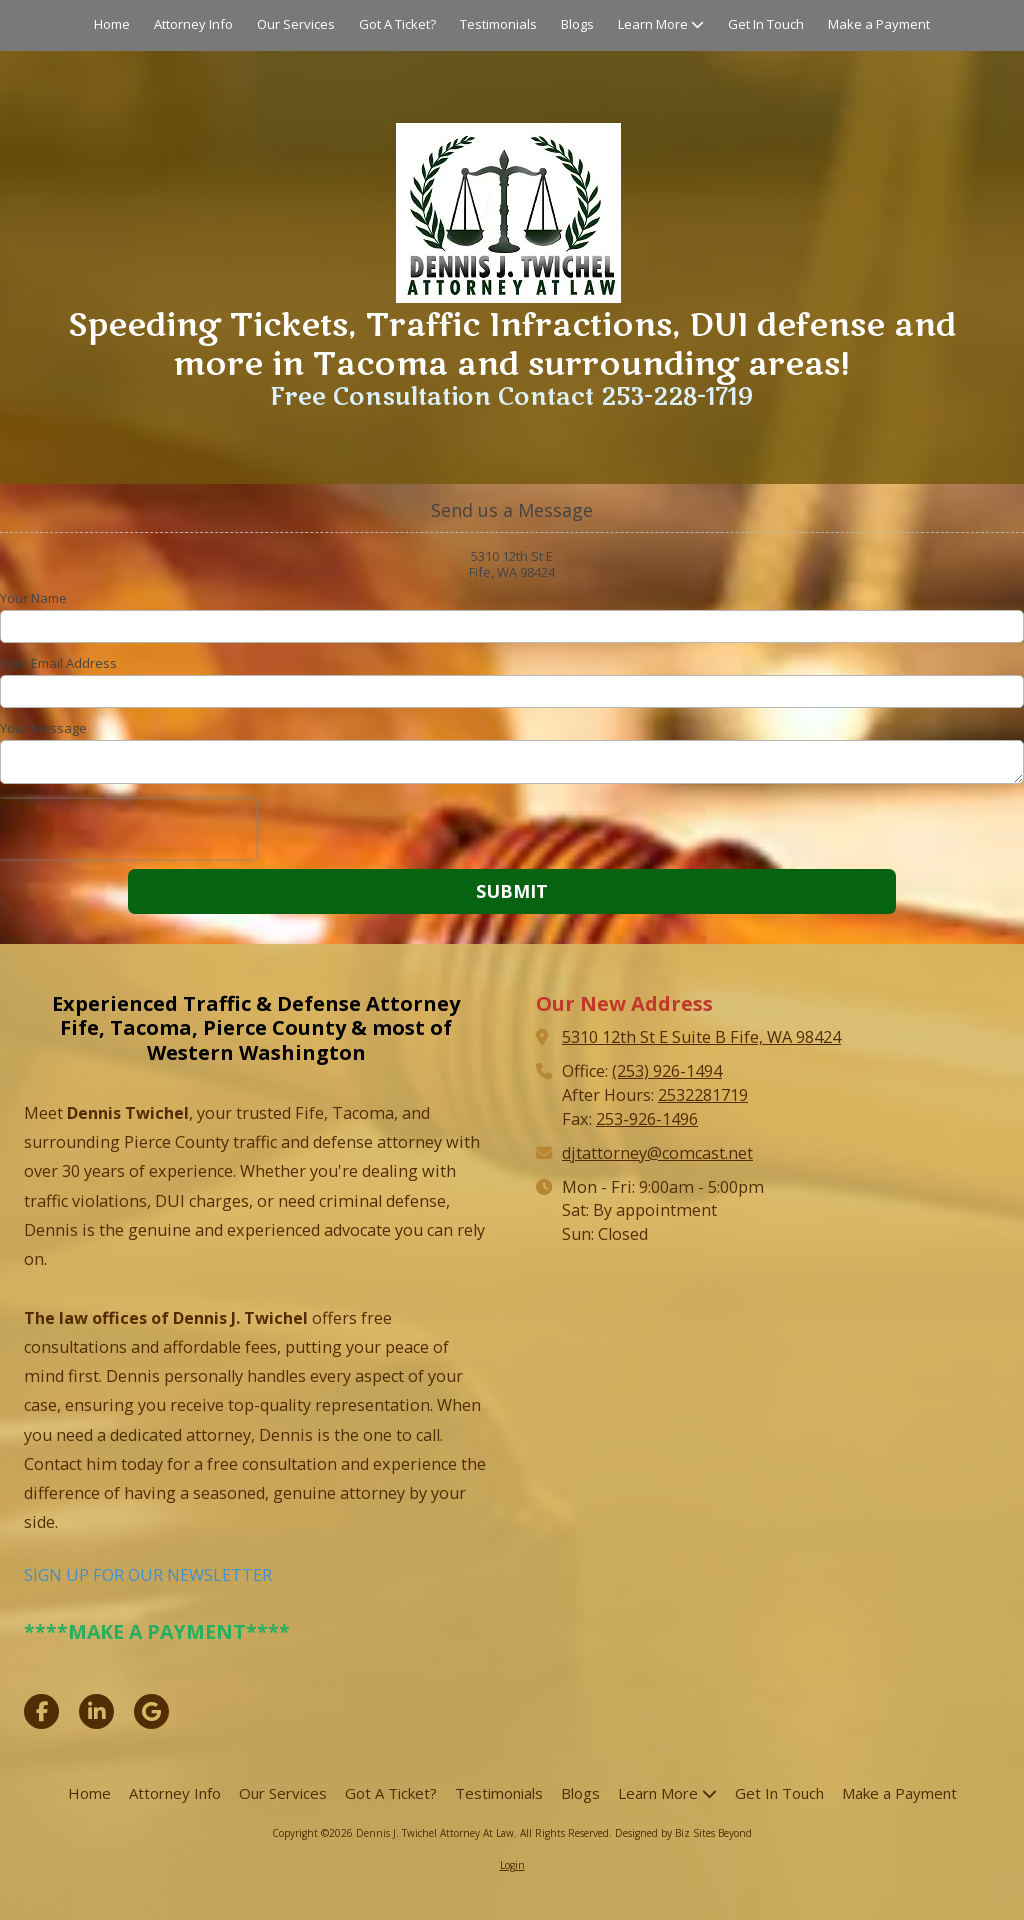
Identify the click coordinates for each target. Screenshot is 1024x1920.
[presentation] (128, 829)
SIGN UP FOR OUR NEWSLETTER (148, 1575)
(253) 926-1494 (667, 1071)
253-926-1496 (647, 1119)
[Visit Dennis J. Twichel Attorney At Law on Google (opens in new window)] (151, 1711)
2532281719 (703, 1095)
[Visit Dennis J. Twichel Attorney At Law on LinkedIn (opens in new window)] (96, 1711)
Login (512, 1865)
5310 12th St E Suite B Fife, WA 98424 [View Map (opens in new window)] (701, 1037)
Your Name (33, 598)
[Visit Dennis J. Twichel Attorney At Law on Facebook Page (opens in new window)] (41, 1711)
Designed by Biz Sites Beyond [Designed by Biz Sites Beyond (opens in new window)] (683, 1833)
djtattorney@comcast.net (657, 1153)
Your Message (43, 728)
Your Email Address (58, 663)
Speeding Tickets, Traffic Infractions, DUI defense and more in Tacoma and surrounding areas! (512, 344)
